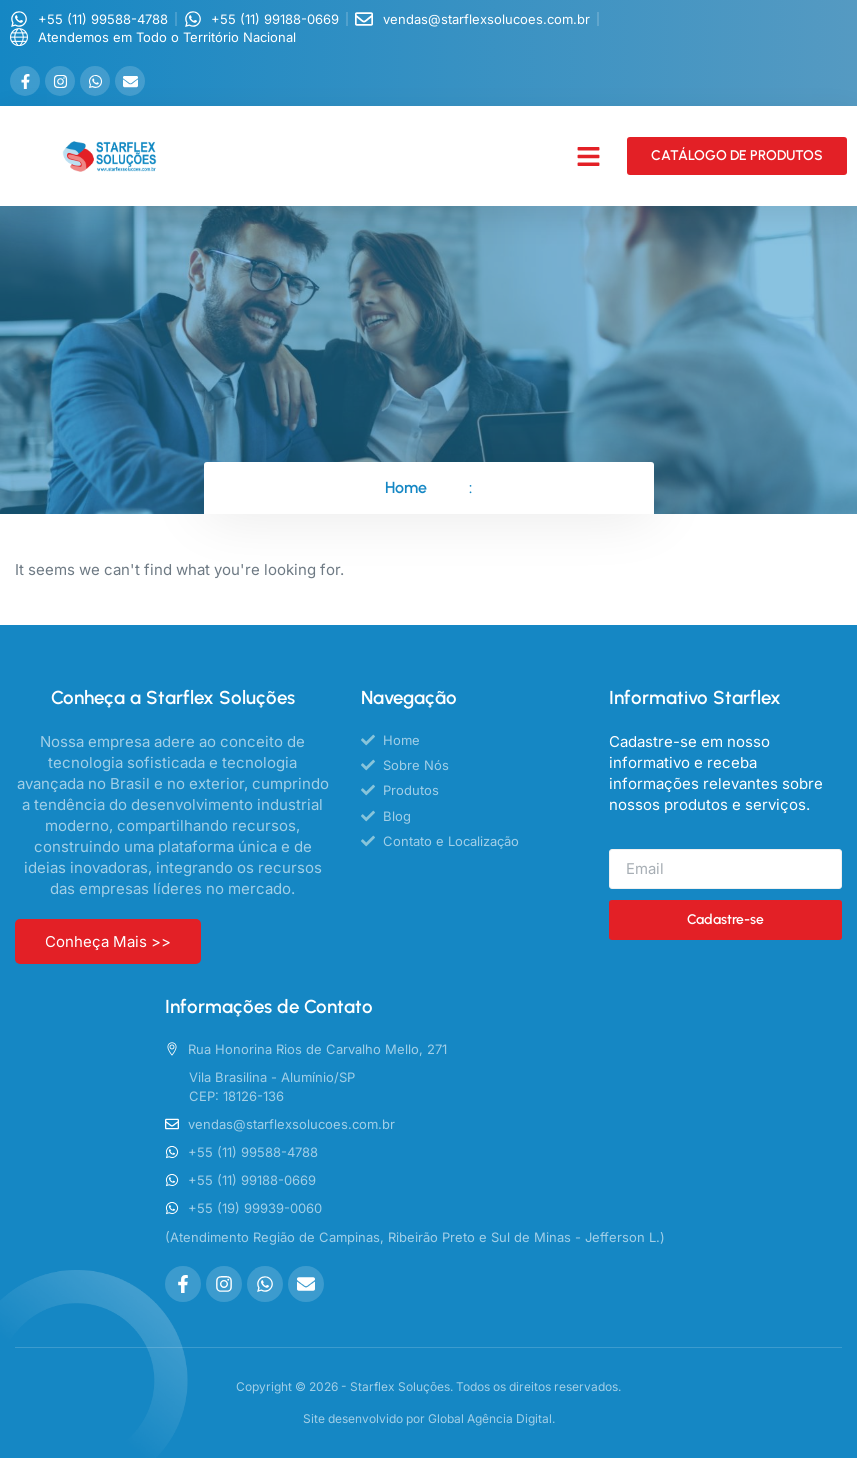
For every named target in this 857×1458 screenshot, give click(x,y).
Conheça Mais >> (108, 941)
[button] (589, 157)
